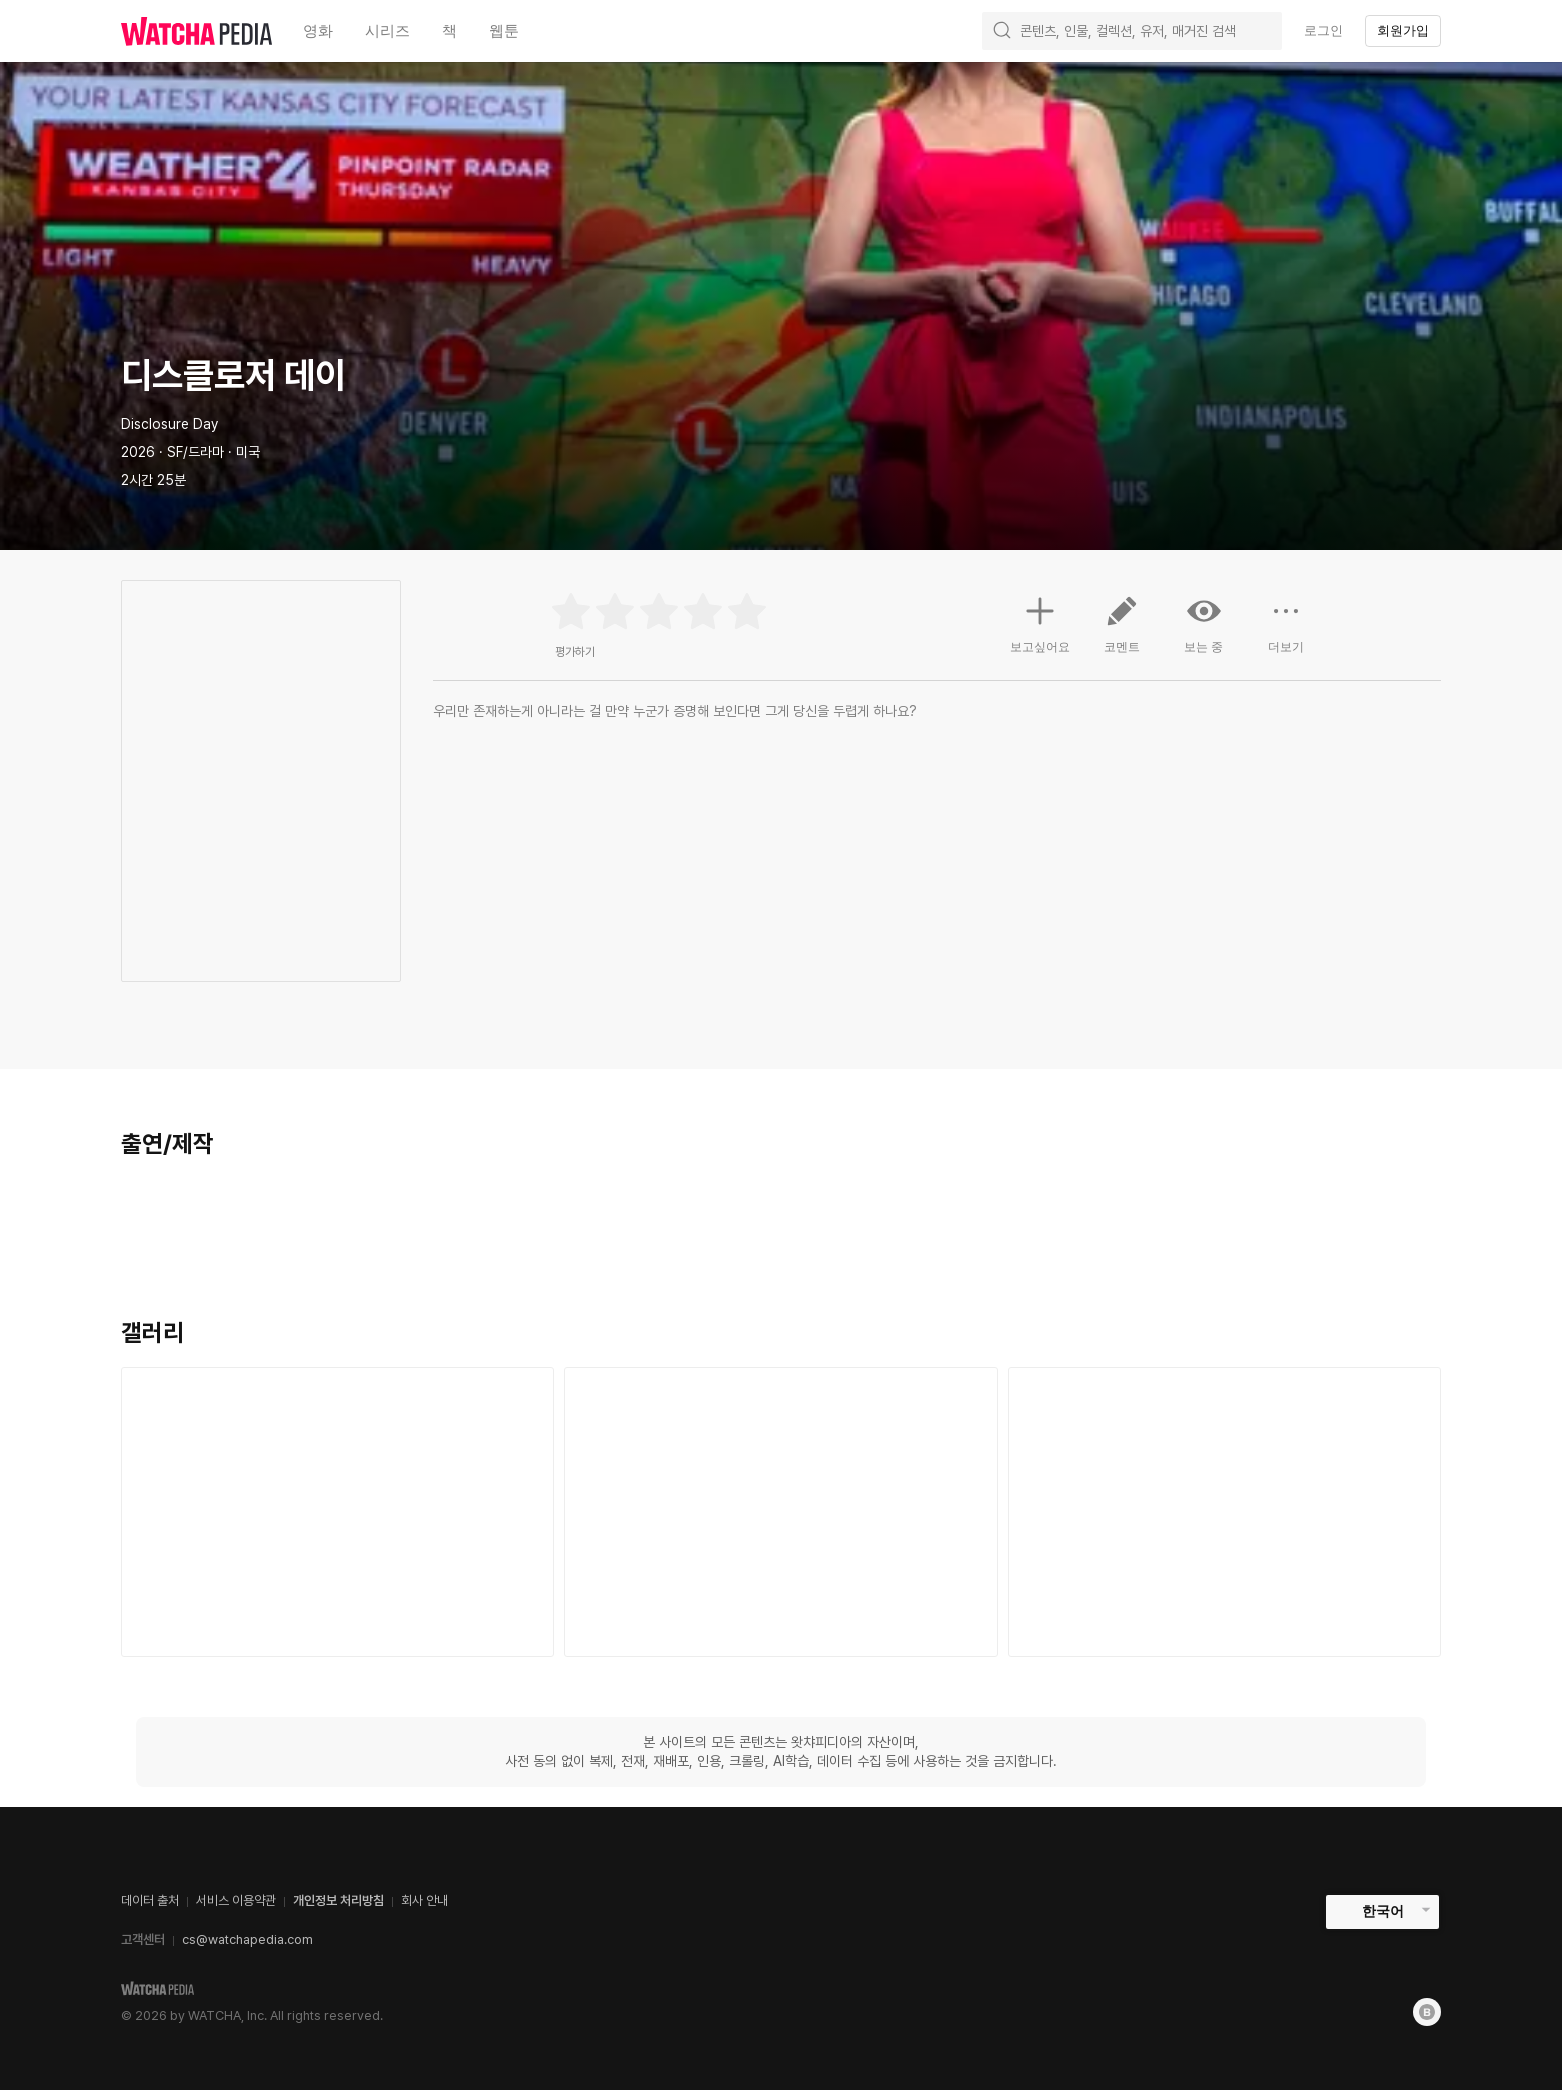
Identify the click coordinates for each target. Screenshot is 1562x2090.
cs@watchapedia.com (247, 1939)
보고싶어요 (1040, 622)
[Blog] (1427, 2012)
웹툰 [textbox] (504, 30)
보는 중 (1204, 624)
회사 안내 (424, 1900)
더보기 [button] (1286, 632)
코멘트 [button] (1122, 632)
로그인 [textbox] (1323, 30)
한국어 (1383, 1911)
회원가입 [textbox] (1403, 30)
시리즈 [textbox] (387, 30)
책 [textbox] (449, 30)
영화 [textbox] (318, 30)
